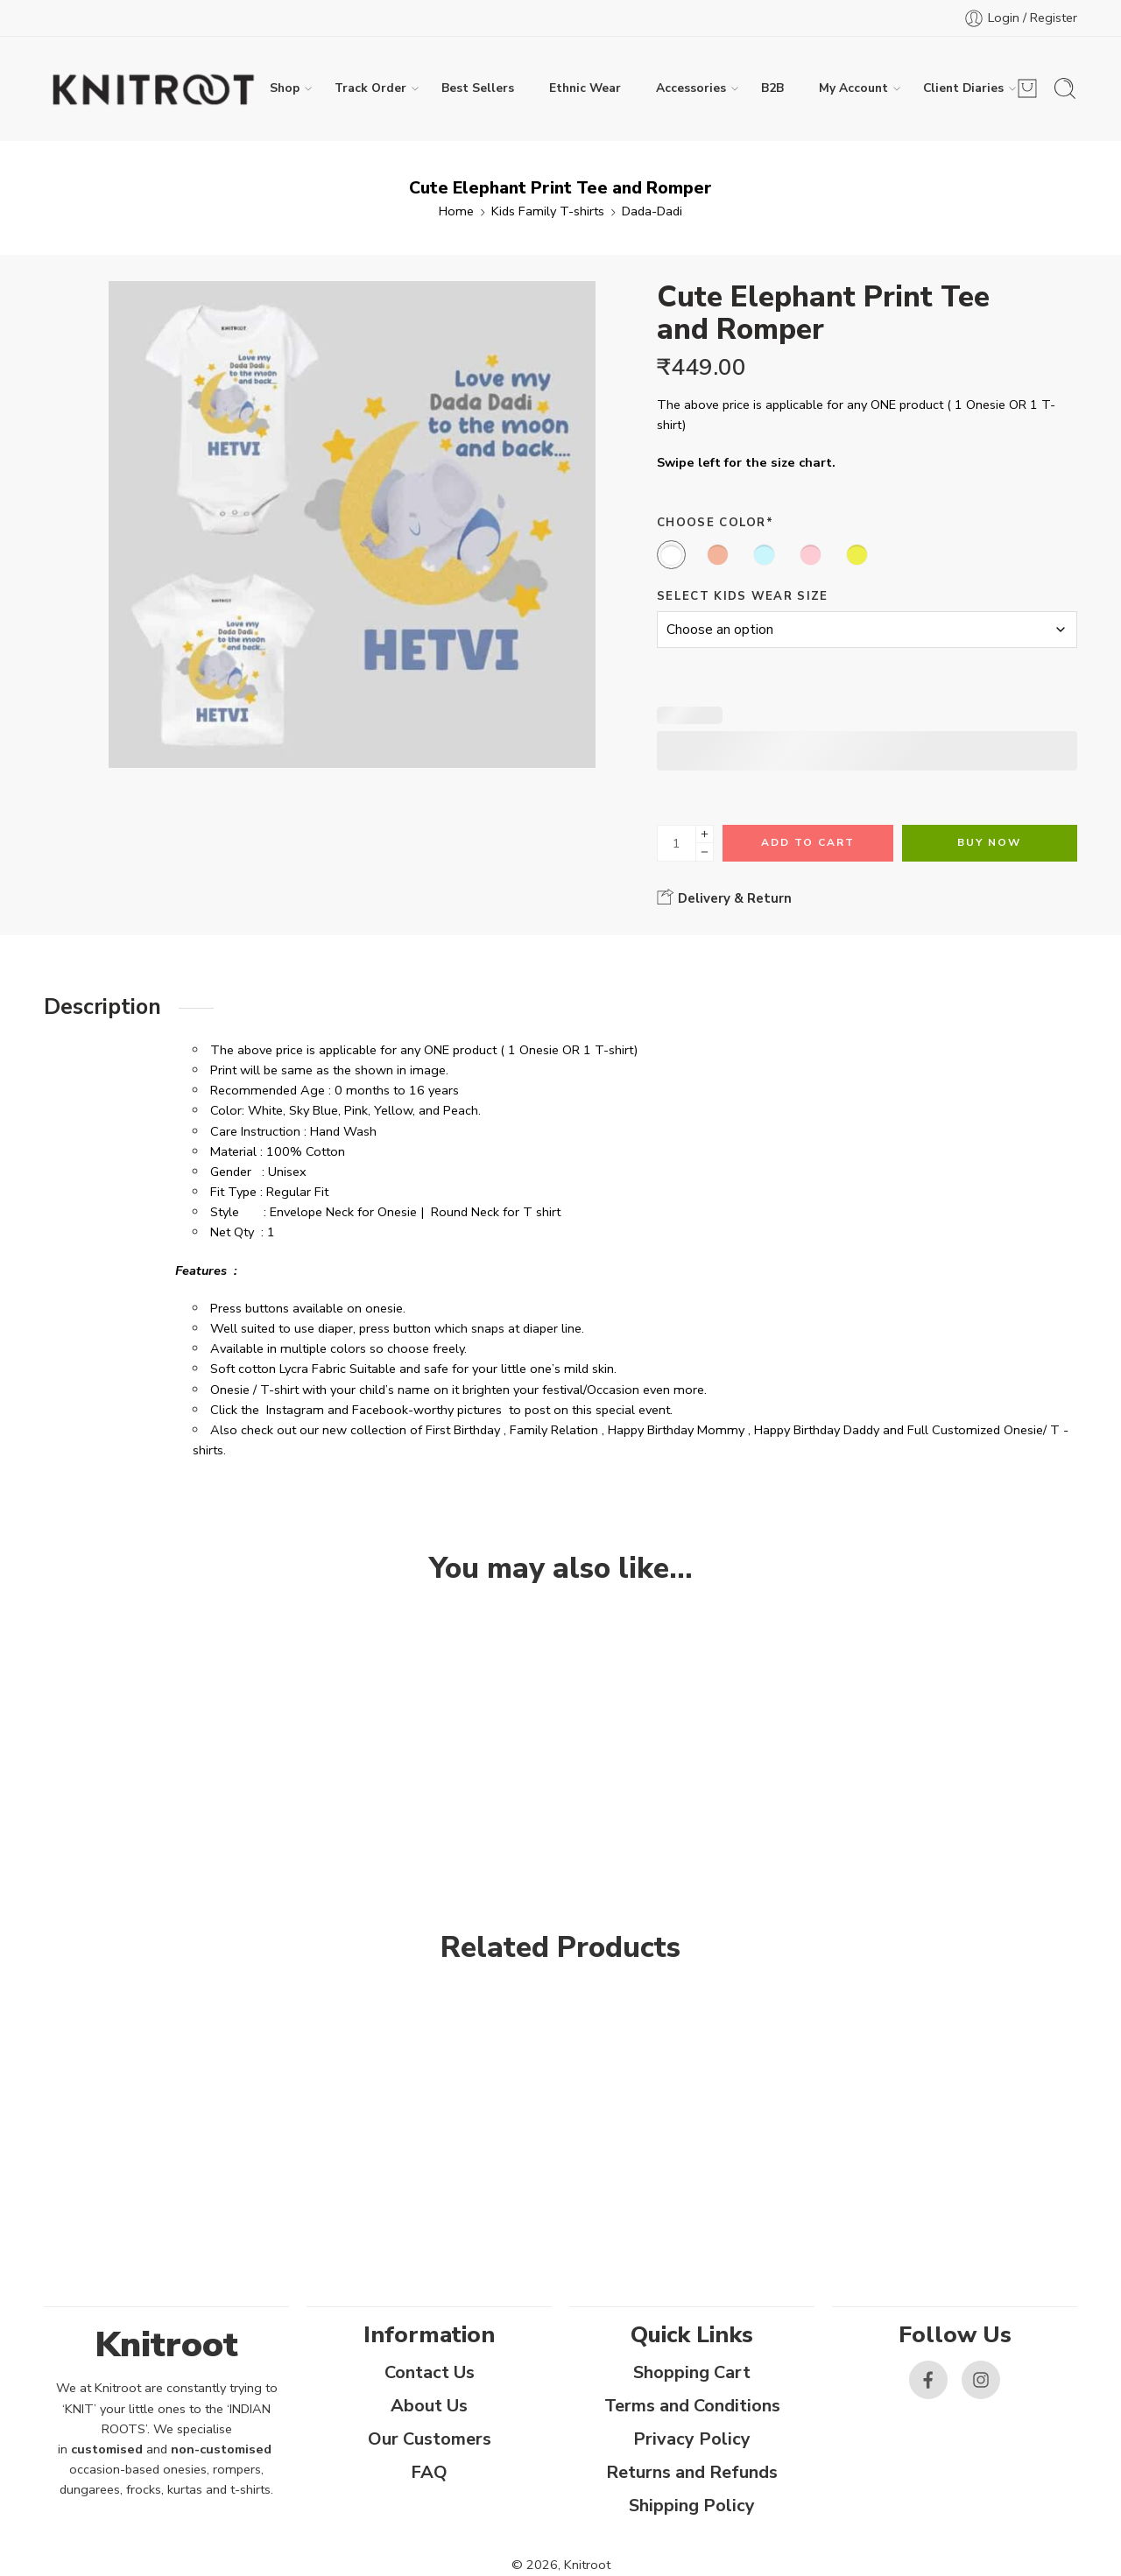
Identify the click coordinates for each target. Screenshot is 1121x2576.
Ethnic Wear (585, 88)
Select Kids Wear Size (742, 596)
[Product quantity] (676, 843)
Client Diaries (963, 88)
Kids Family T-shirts (547, 211)
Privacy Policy (692, 2439)
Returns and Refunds (692, 2472)
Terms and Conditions (692, 2406)
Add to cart (808, 842)
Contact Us (429, 2372)
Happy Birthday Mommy (676, 1430)
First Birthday (463, 1430)
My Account (853, 88)
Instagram (295, 1409)
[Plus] (704, 834)
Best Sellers (477, 88)
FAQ (429, 2472)
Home (456, 211)
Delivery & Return (724, 897)
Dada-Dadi (652, 211)
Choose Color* (715, 523)
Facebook (380, 1409)
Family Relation (554, 1430)
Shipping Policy (692, 2505)
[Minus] (704, 852)
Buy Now (989, 842)
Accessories (691, 88)
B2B (772, 88)
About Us (429, 2406)
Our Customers (429, 2439)
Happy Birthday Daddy (816, 1430)
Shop (285, 88)
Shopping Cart (692, 2372)
